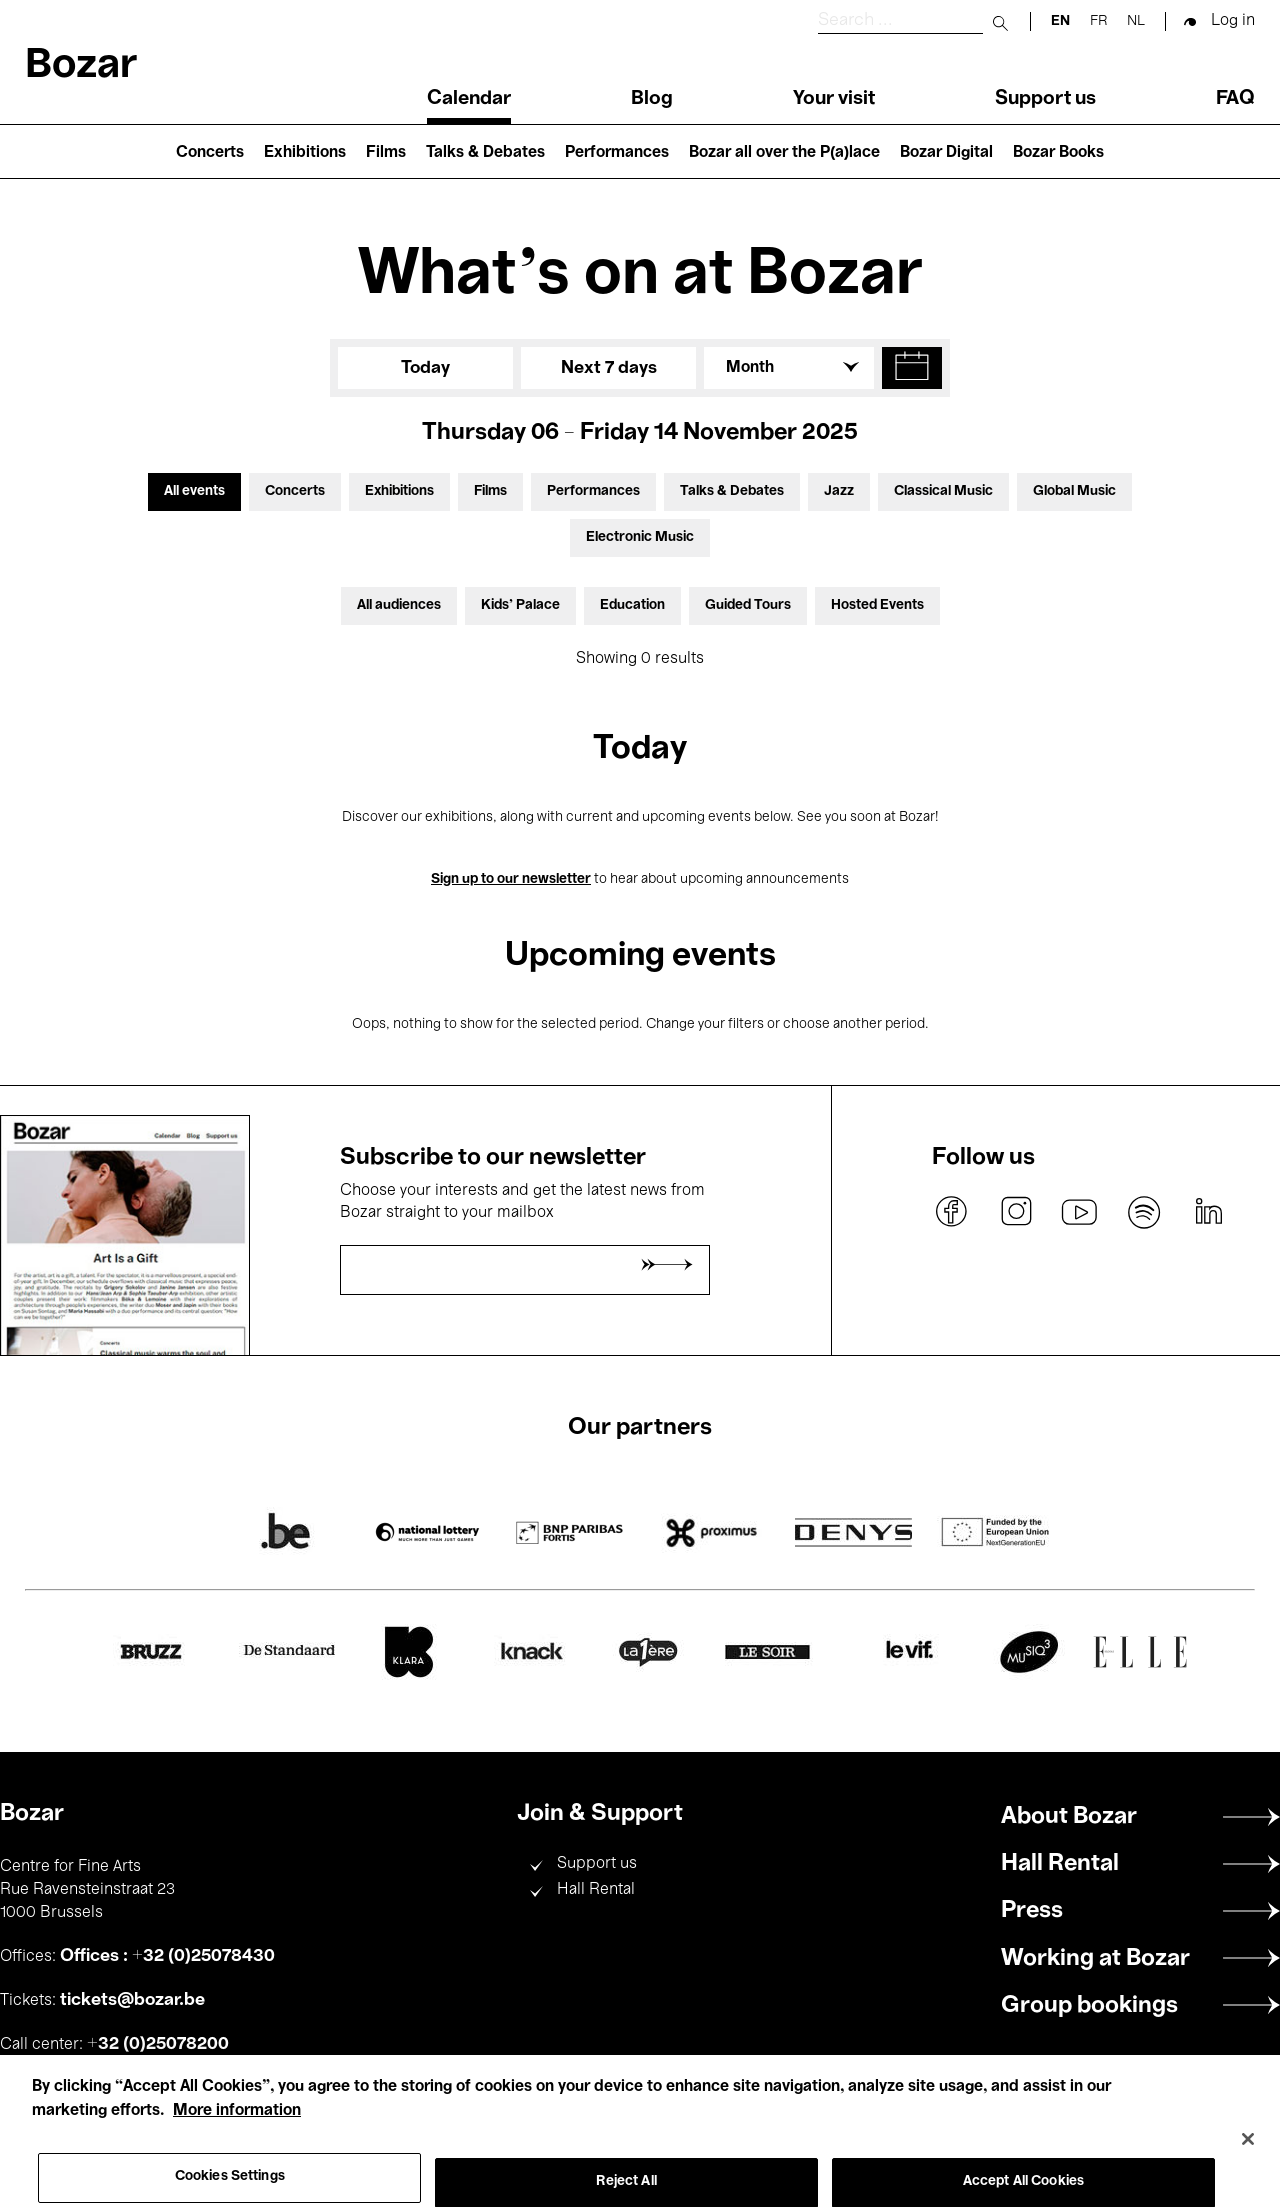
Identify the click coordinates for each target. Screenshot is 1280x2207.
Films (386, 153)
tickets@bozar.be (132, 2000)
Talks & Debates (485, 153)
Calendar (469, 99)
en (1060, 21)
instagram (1016, 1212)
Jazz (839, 491)
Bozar (81, 66)
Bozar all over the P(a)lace (784, 153)
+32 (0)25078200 (158, 2044)
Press (1032, 1911)
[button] (912, 368)
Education (632, 605)
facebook (952, 1212)
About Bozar (1069, 1817)
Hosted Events (877, 605)
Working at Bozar (1095, 1959)
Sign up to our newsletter (511, 879)
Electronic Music (640, 537)
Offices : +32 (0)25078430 (167, 1956)
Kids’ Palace (520, 605)
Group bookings (1089, 2006)
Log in (1233, 21)
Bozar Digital (946, 153)
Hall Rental (596, 1890)
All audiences (399, 605)
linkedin (1208, 1212)
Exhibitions (305, 153)
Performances (617, 153)
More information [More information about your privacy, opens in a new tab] (237, 2129)
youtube (1080, 1212)
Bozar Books (1058, 153)
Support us (1045, 99)
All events (194, 491)
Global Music (1074, 491)
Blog (652, 99)
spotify (1144, 1212)
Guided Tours (748, 605)
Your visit (834, 99)
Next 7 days (609, 368)
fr (1098, 21)
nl (1136, 21)
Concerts (210, 153)
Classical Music (943, 491)
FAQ (1235, 99)
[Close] (1248, 2156)
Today (425, 368)
